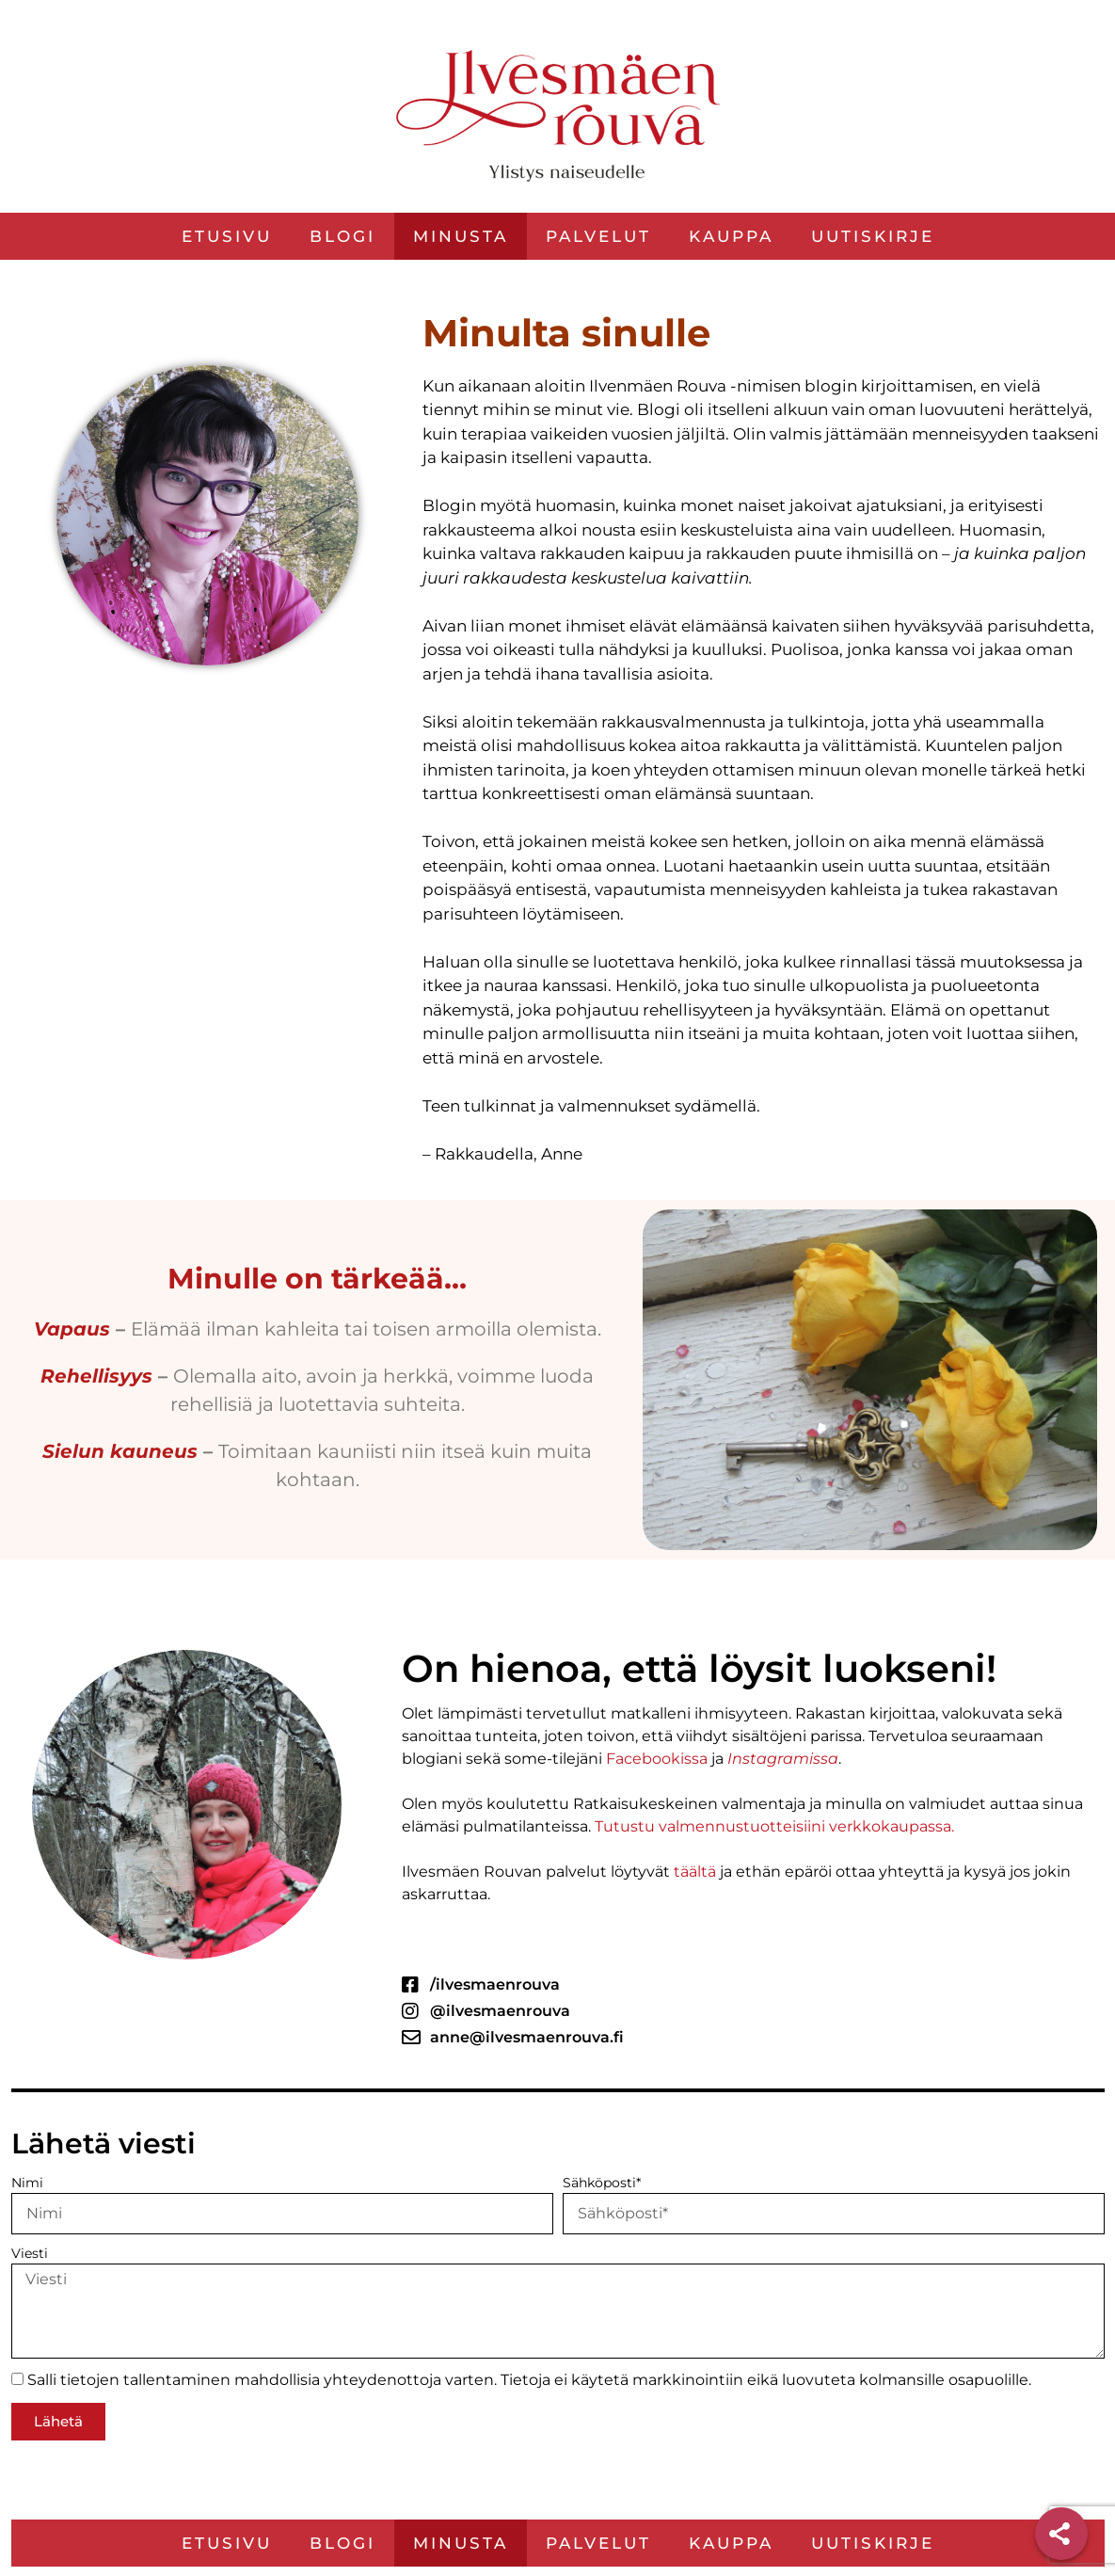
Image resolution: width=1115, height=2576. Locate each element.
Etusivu (227, 236)
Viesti (29, 2253)
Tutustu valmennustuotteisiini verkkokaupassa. (772, 1826)
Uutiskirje (872, 236)
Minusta (460, 236)
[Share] (1061, 2533)
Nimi (27, 2182)
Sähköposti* (602, 2182)
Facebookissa (655, 1759)
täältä (693, 1871)
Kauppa (731, 236)
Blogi (342, 236)
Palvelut (598, 236)
